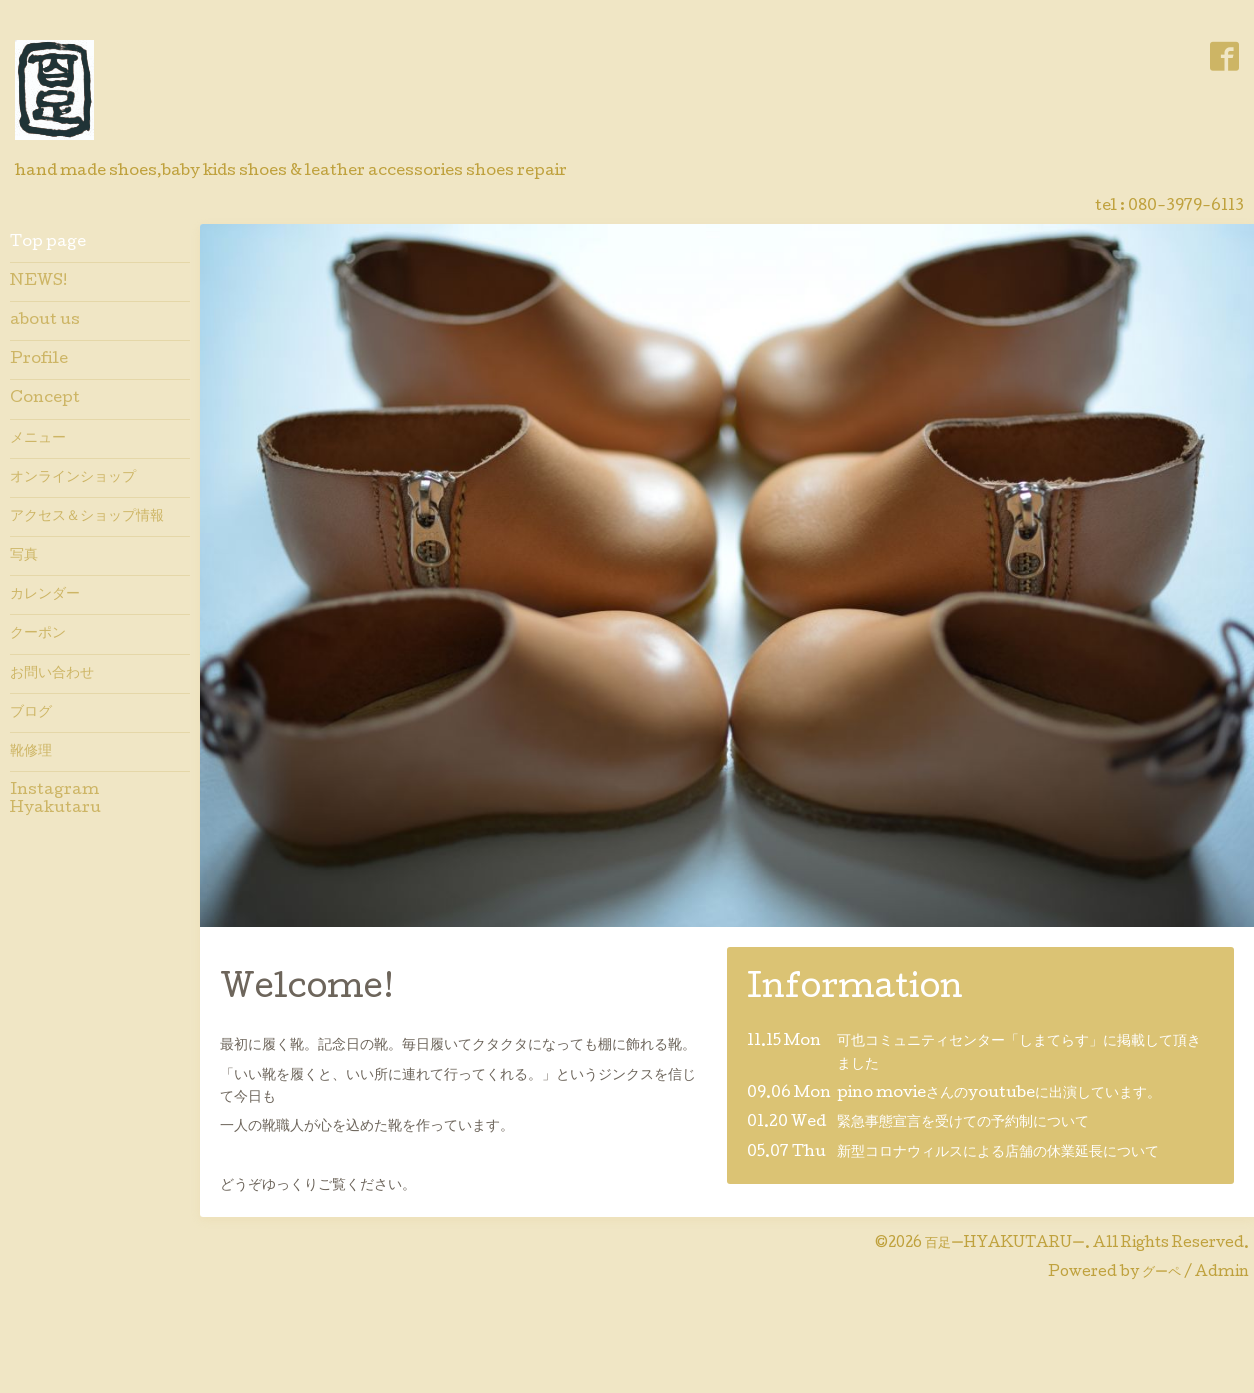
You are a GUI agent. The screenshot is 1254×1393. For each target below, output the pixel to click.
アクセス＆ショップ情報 (87, 517)
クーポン (38, 634)
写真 (24, 556)
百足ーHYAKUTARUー (1005, 1244)
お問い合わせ (52, 674)
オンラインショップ (73, 478)
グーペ (1161, 1273)
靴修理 (31, 752)
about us (45, 321)
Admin (1222, 1273)
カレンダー (45, 595)
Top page (48, 243)
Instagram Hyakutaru (61, 800)
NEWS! (38, 282)
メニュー (38, 439)
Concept (45, 399)
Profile (39, 360)
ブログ (31, 713)
